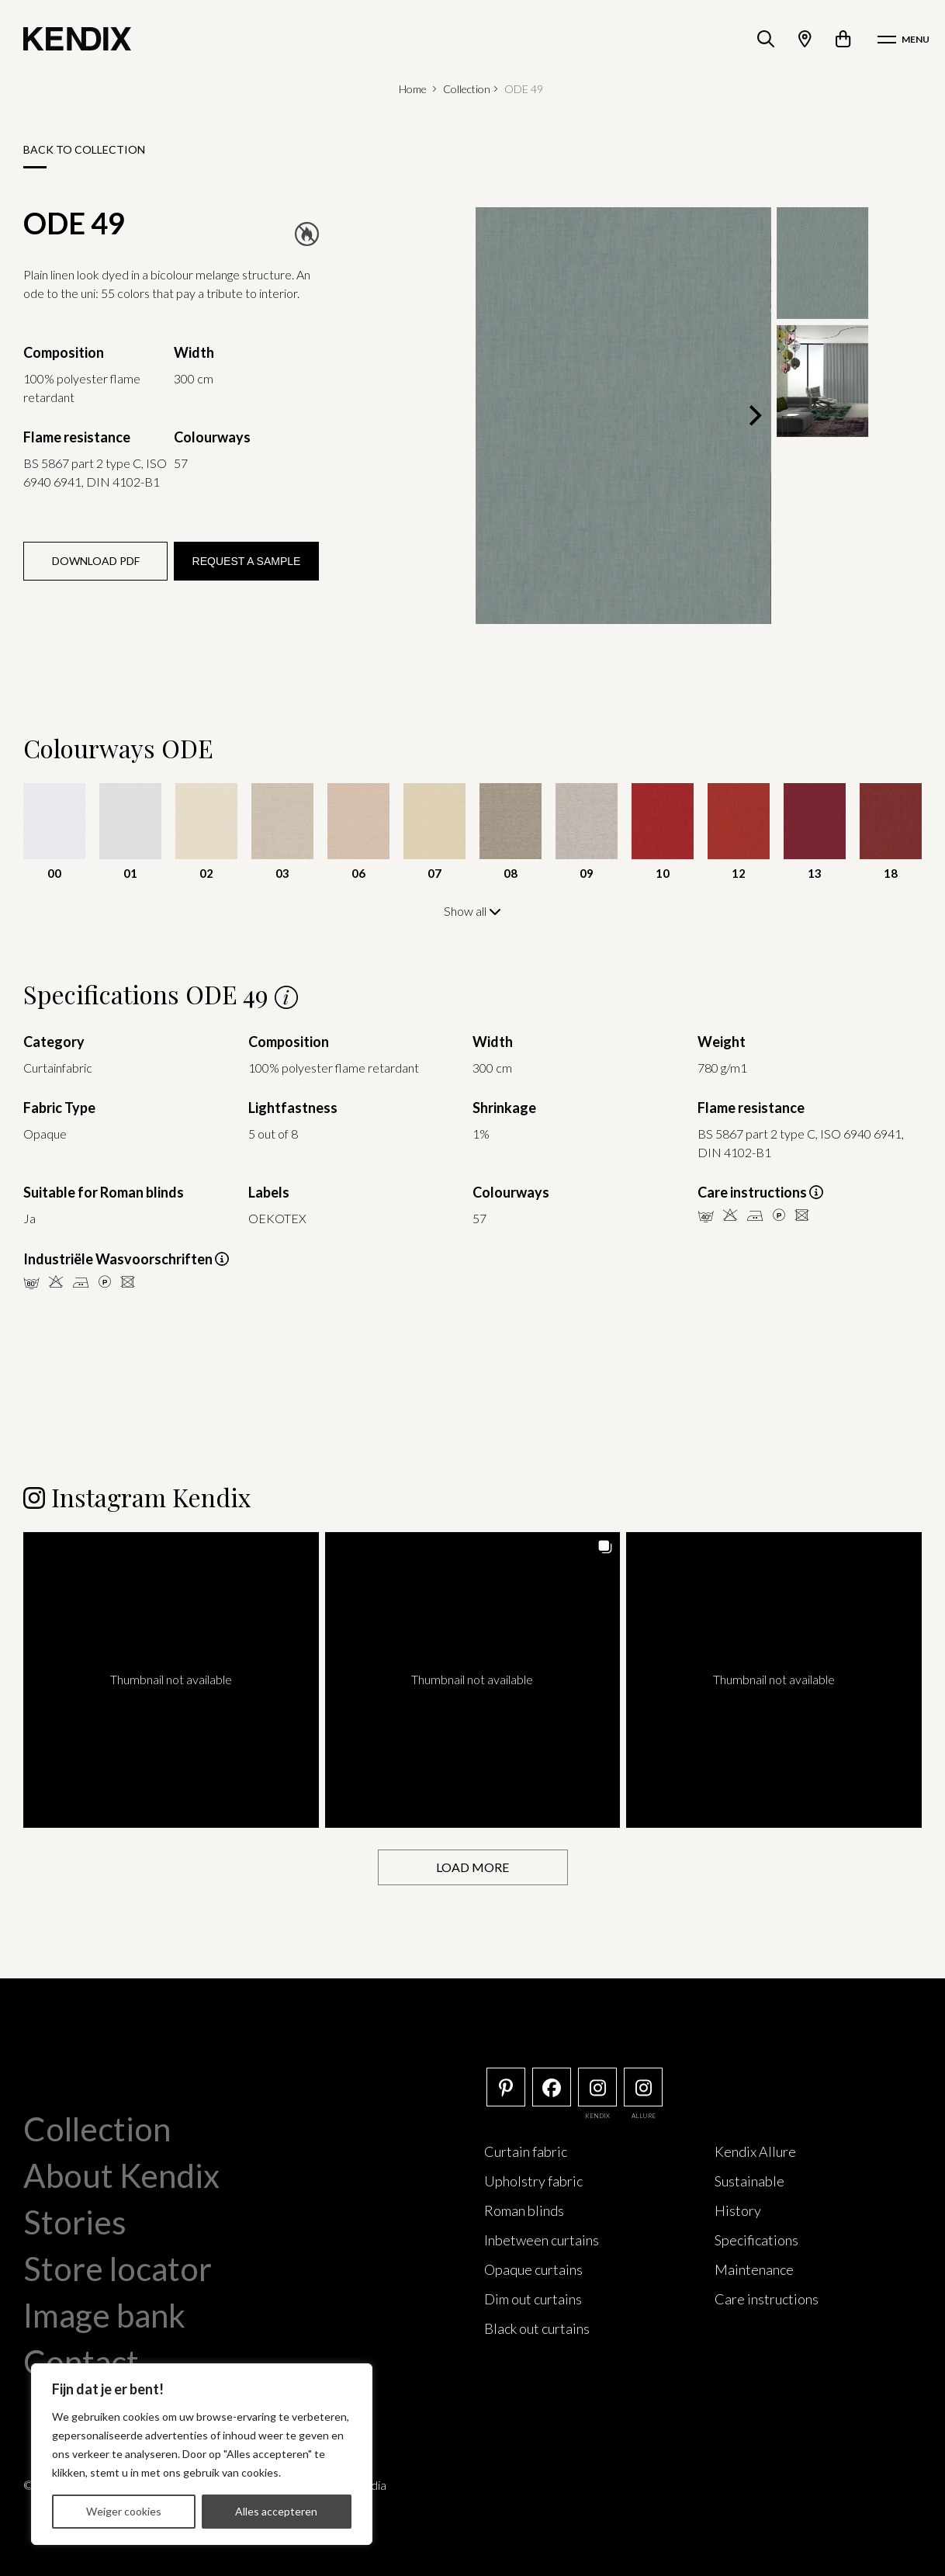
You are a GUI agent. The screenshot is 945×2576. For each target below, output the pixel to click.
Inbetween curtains (541, 2238)
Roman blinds (524, 2208)
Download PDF (96, 560)
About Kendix (121, 2174)
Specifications (756, 2238)
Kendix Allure (755, 2149)
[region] (201, 2454)
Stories (74, 2220)
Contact (81, 2360)
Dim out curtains (533, 2297)
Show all (472, 910)
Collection (466, 88)
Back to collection (84, 149)
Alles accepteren (276, 2511)
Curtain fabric (525, 2149)
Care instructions (767, 2297)
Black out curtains (537, 2326)
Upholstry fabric (533, 2179)
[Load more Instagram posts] (473, 1866)
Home (413, 88)
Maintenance (754, 2267)
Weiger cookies (123, 2511)
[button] (171, 1678)
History (738, 2208)
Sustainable (749, 2179)
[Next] (754, 416)
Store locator (117, 2267)
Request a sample (246, 561)
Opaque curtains (533, 2267)
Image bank (104, 2313)
